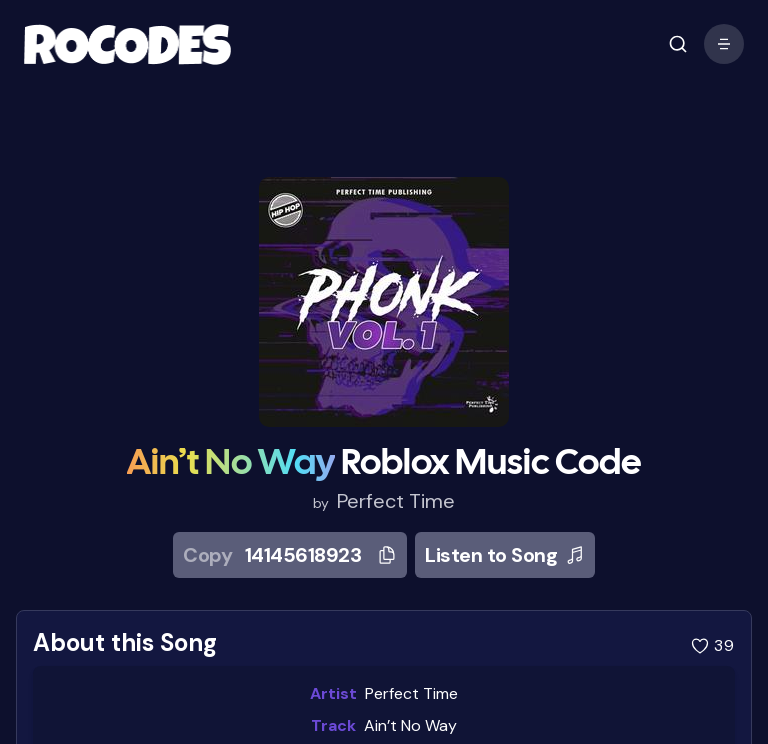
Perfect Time (396, 501)
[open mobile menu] (678, 44)
